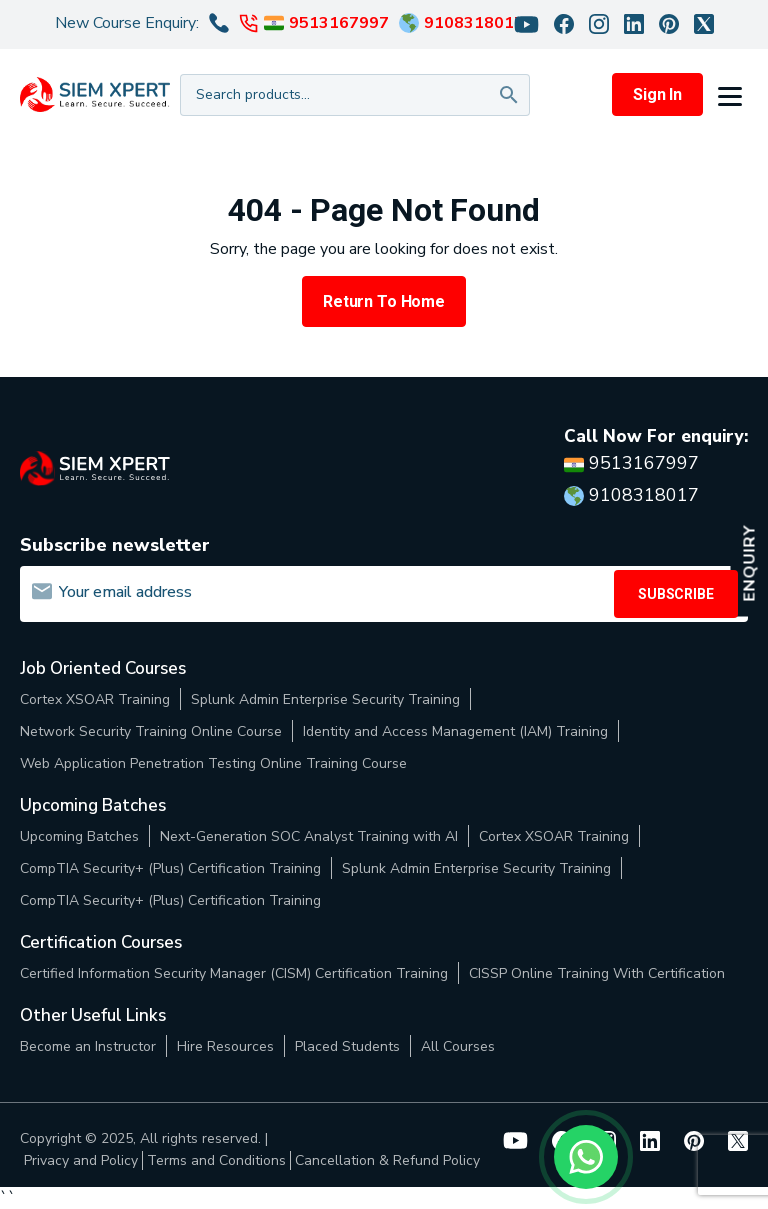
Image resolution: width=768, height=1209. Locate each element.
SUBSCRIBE (676, 594)
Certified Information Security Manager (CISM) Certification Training (234, 973)
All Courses (458, 1046)
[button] (733, 95)
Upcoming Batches (79, 836)
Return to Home (384, 301)
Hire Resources (225, 1046)
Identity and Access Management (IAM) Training (455, 731)
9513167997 (314, 23)
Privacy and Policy (81, 1160)
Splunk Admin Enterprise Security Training (325, 699)
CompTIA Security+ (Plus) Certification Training (170, 868)
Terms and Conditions (216, 1160)
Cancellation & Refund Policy (387, 1160)
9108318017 (451, 23)
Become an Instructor (88, 1046)
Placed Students (347, 1046)
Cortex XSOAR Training (95, 699)
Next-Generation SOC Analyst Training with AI (309, 836)
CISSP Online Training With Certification (597, 973)
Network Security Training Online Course (151, 731)
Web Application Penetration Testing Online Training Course (213, 763)
